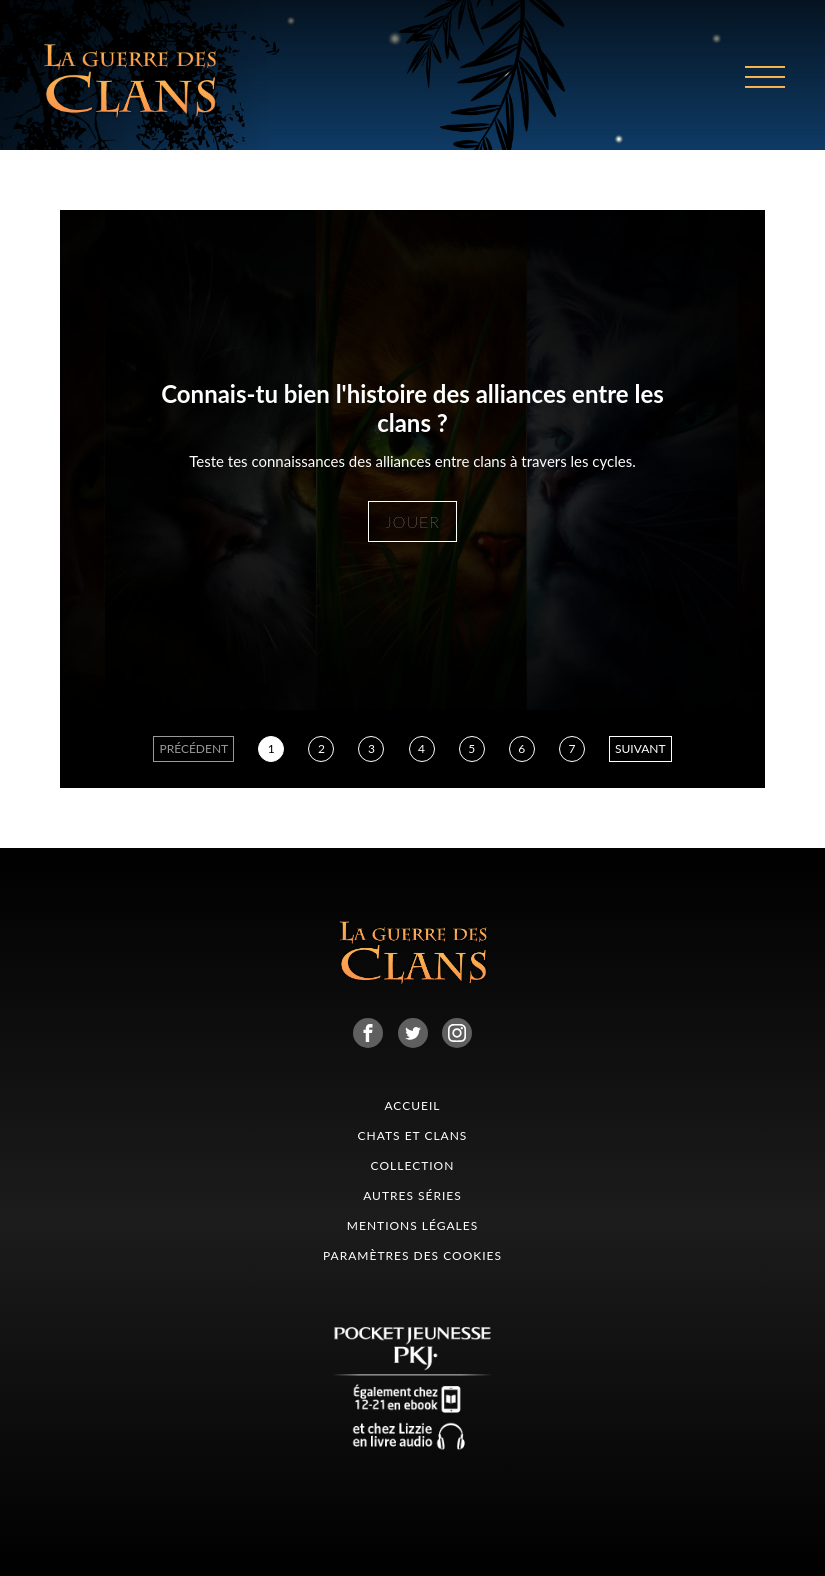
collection (413, 1165)
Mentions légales (412, 1225)
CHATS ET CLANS (413, 1135)
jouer (412, 521)
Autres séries (412, 1195)
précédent (193, 748)
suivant (640, 748)
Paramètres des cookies (412, 1255)
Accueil (412, 1105)
